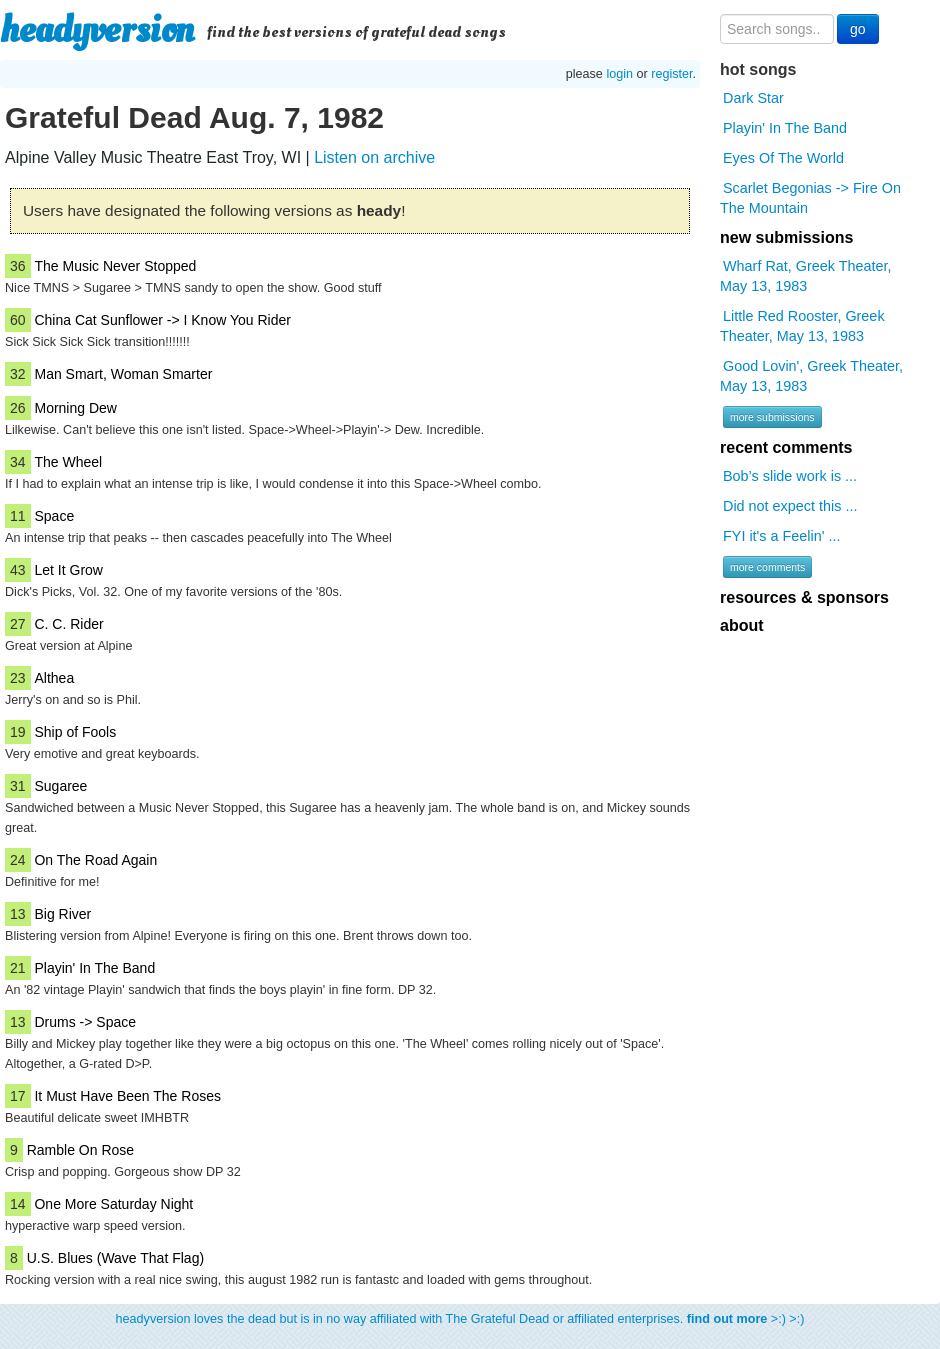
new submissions (786, 237)
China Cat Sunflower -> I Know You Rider (162, 320)
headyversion (97, 30)
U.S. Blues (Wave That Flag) (115, 1258)
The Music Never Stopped (115, 266)
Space (54, 516)
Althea (54, 678)
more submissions (772, 417)
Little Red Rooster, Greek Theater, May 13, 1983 (802, 326)
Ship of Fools (75, 732)
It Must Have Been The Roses (127, 1096)
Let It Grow (68, 570)
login (619, 74)
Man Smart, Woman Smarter (123, 374)
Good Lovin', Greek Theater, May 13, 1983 (811, 376)
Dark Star (753, 98)
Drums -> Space (85, 1022)
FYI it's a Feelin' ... (781, 536)
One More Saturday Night (113, 1204)
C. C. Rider (68, 624)
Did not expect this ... (790, 506)
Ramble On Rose (80, 1150)
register (671, 74)
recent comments (786, 447)
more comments (767, 567)
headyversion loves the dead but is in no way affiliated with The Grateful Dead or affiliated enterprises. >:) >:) (460, 1319)
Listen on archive (374, 157)
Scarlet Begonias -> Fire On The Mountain (810, 198)
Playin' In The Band (94, 968)
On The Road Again (95, 860)
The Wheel (68, 462)
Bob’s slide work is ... (790, 476)
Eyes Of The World (783, 158)
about (742, 625)
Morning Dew (75, 408)
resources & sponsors (804, 597)
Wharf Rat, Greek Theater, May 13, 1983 (806, 276)
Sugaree (60, 786)
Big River (62, 914)
